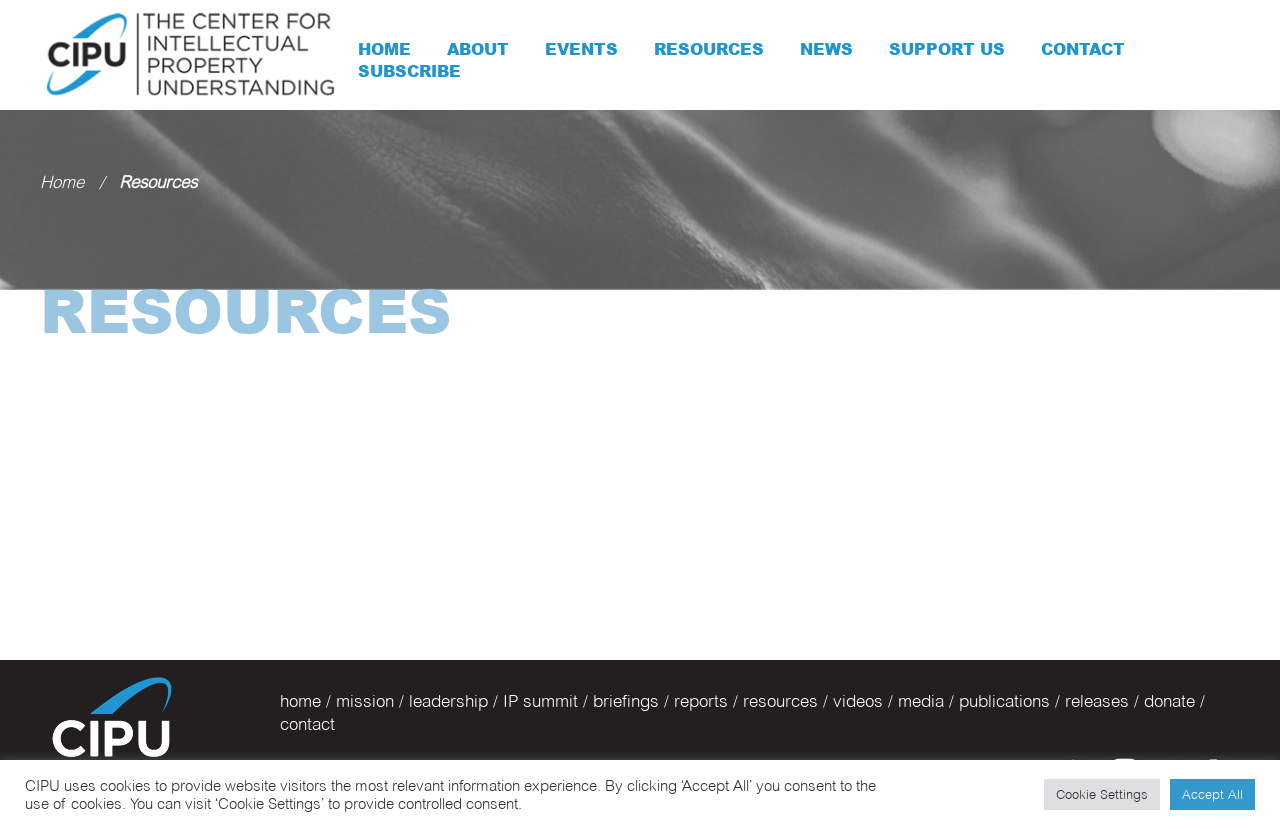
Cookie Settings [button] (1102, 794)
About (478, 49)
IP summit (540, 701)
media (921, 701)
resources (780, 701)
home (300, 701)
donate (1169, 701)
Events (581, 49)
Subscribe (409, 71)
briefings (626, 701)
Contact (1083, 49)
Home (384, 49)
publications (1004, 701)
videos (858, 701)
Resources (709, 49)
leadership (448, 701)
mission (365, 701)
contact (307, 724)
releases (1097, 701)
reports (701, 701)
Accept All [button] (1212, 794)
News (826, 49)
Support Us (947, 49)
